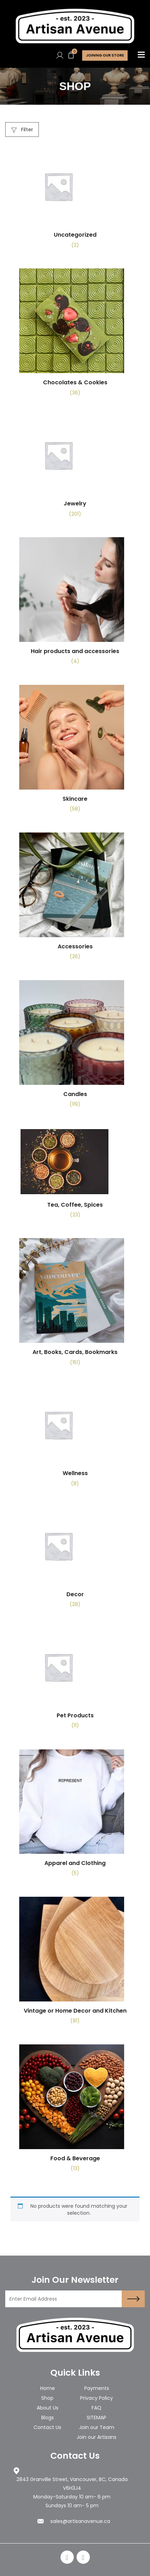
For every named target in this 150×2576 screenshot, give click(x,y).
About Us (47, 2407)
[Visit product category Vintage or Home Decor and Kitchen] (75, 1963)
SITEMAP (96, 2417)
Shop (47, 2397)
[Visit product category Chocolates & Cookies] (75, 334)
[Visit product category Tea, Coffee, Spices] (75, 1176)
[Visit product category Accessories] (75, 898)
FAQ (96, 2407)
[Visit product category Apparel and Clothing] (75, 1815)
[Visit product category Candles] (75, 1046)
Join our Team (96, 2427)
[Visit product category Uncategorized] (75, 200)
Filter (22, 129)
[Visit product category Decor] (75, 1560)
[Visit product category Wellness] (75, 1439)
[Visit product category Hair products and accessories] (75, 603)
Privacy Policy (96, 2397)
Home (47, 2388)
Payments (96, 2388)
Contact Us (47, 2427)
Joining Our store (105, 55)
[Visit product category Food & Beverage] (75, 2110)
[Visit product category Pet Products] (75, 1681)
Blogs (47, 2417)
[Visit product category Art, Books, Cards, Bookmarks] (75, 1304)
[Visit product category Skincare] (75, 751)
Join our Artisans (96, 2437)
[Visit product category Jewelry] (75, 469)
